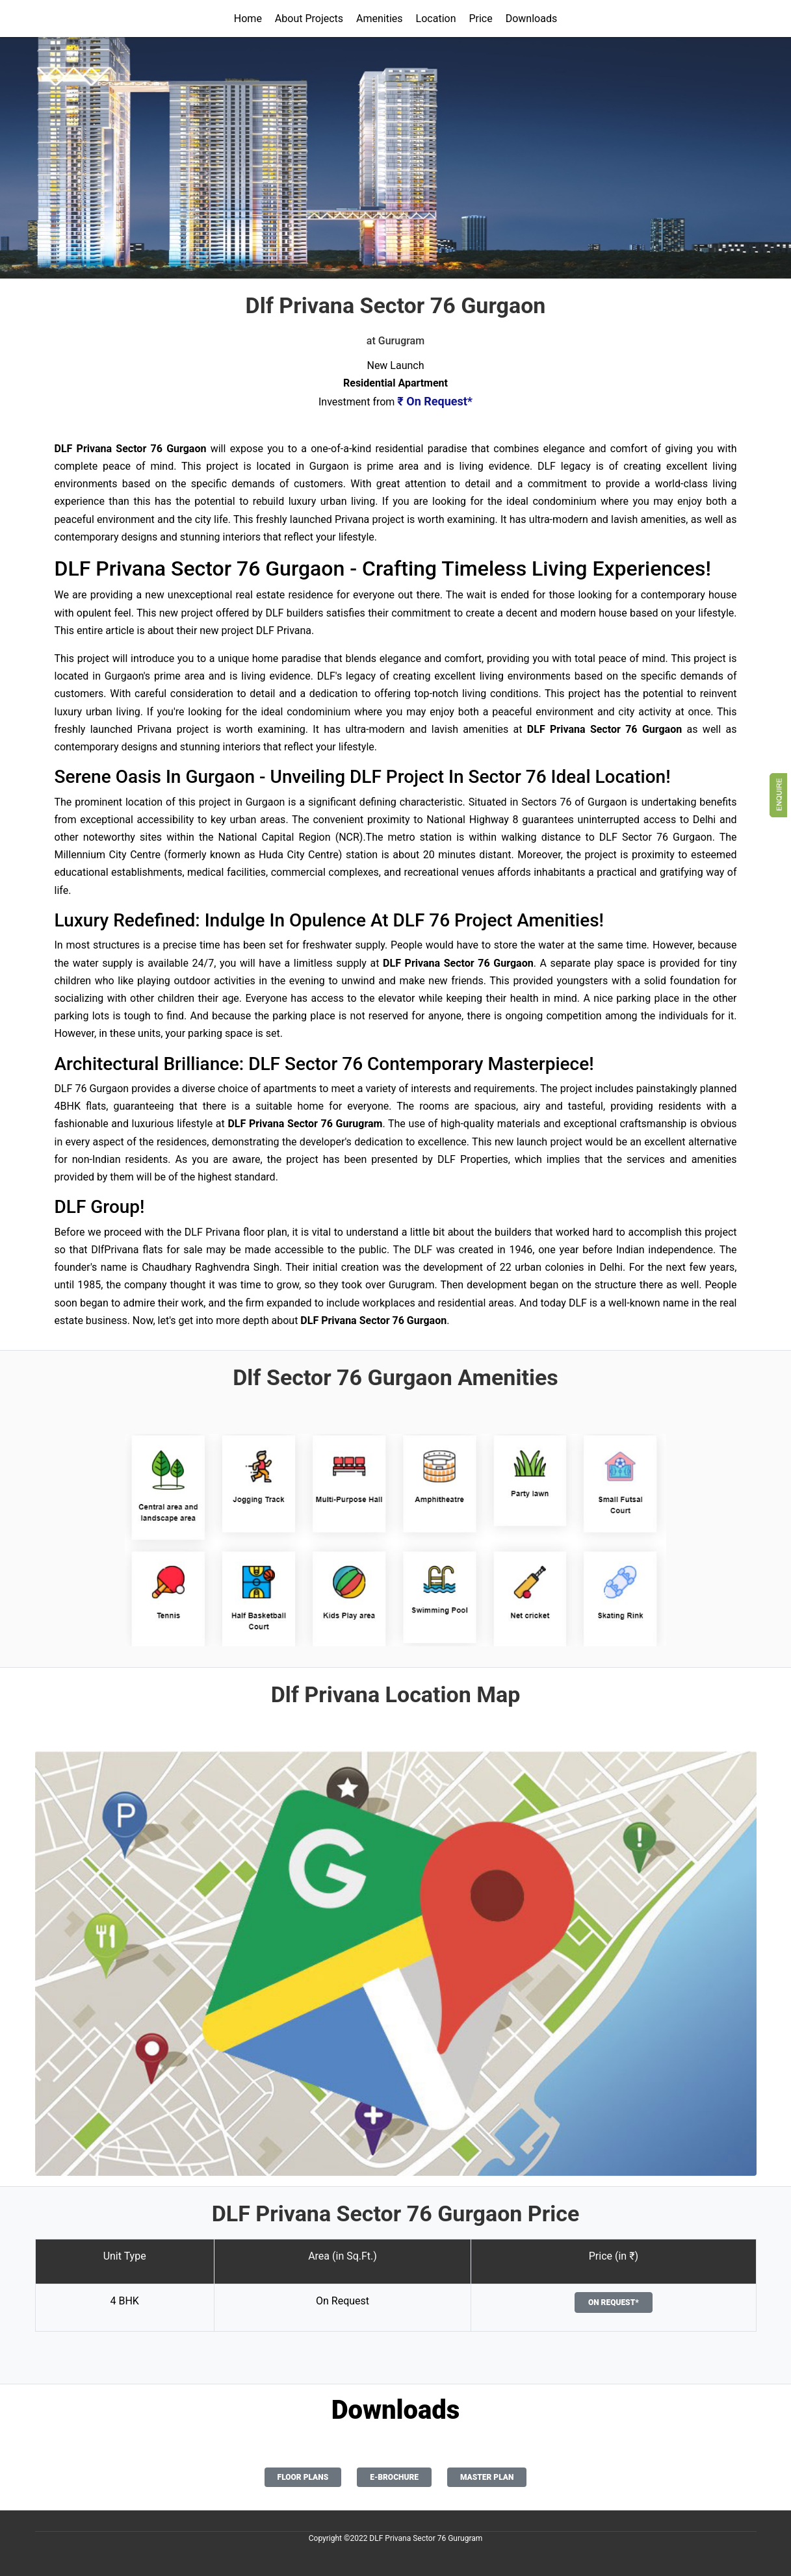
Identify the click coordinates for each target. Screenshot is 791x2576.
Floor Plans (303, 2477)
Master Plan (486, 2477)
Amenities (379, 18)
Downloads (531, 18)
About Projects (309, 18)
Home (248, 18)
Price (480, 18)
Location (436, 18)
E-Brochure (394, 2477)
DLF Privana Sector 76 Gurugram (425, 2538)
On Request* (613, 2302)
